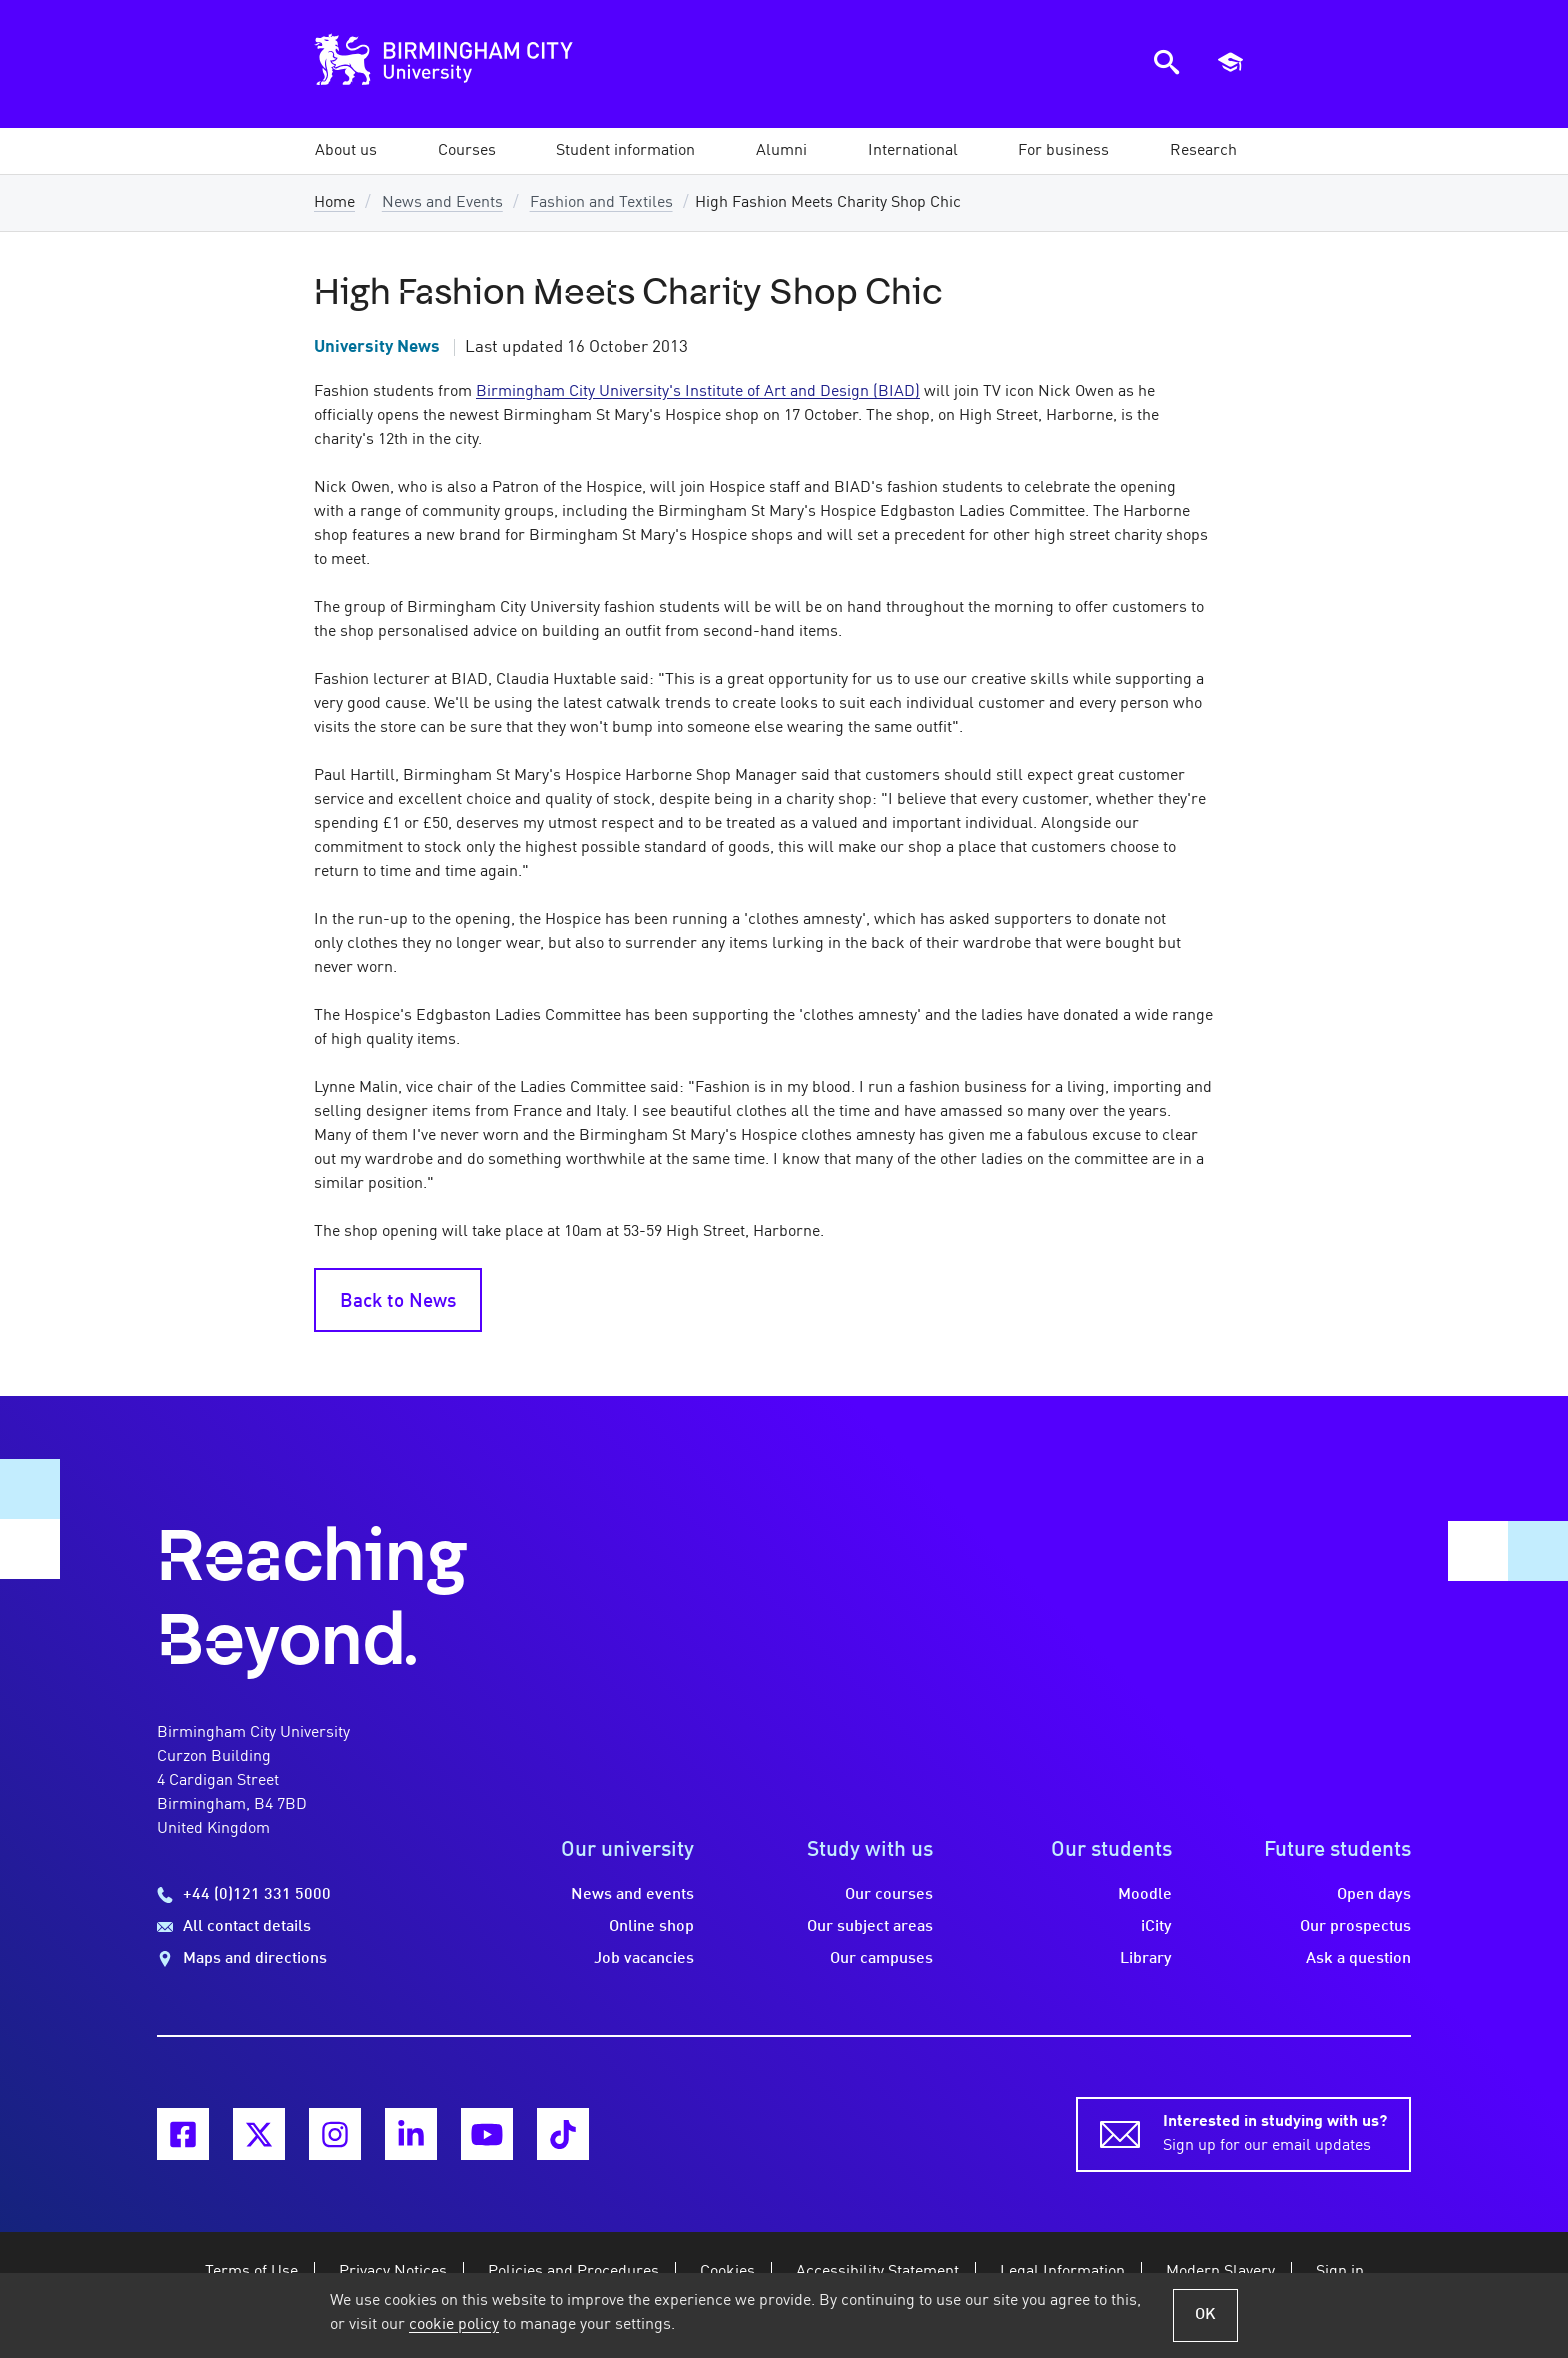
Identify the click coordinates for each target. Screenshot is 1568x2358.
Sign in (1340, 2272)
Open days (1374, 1895)
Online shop (651, 1927)
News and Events (442, 203)
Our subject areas (870, 1927)
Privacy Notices (393, 2272)
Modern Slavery (1220, 2272)
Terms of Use (251, 2272)
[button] (346, 151)
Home (334, 203)
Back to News (398, 1302)
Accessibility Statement (877, 2272)
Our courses (889, 1895)
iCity (1156, 1927)
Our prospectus (1355, 1927)
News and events (632, 1895)
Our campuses (881, 1959)
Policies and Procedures (573, 2272)
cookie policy (454, 2325)
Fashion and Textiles (601, 203)
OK (1205, 2315)
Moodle (1145, 1895)
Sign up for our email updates (1275, 2132)
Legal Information (1062, 2272)
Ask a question (1358, 1959)
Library (1146, 1959)
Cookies (727, 2272)
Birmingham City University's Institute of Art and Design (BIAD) (698, 392)
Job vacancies (644, 1959)
